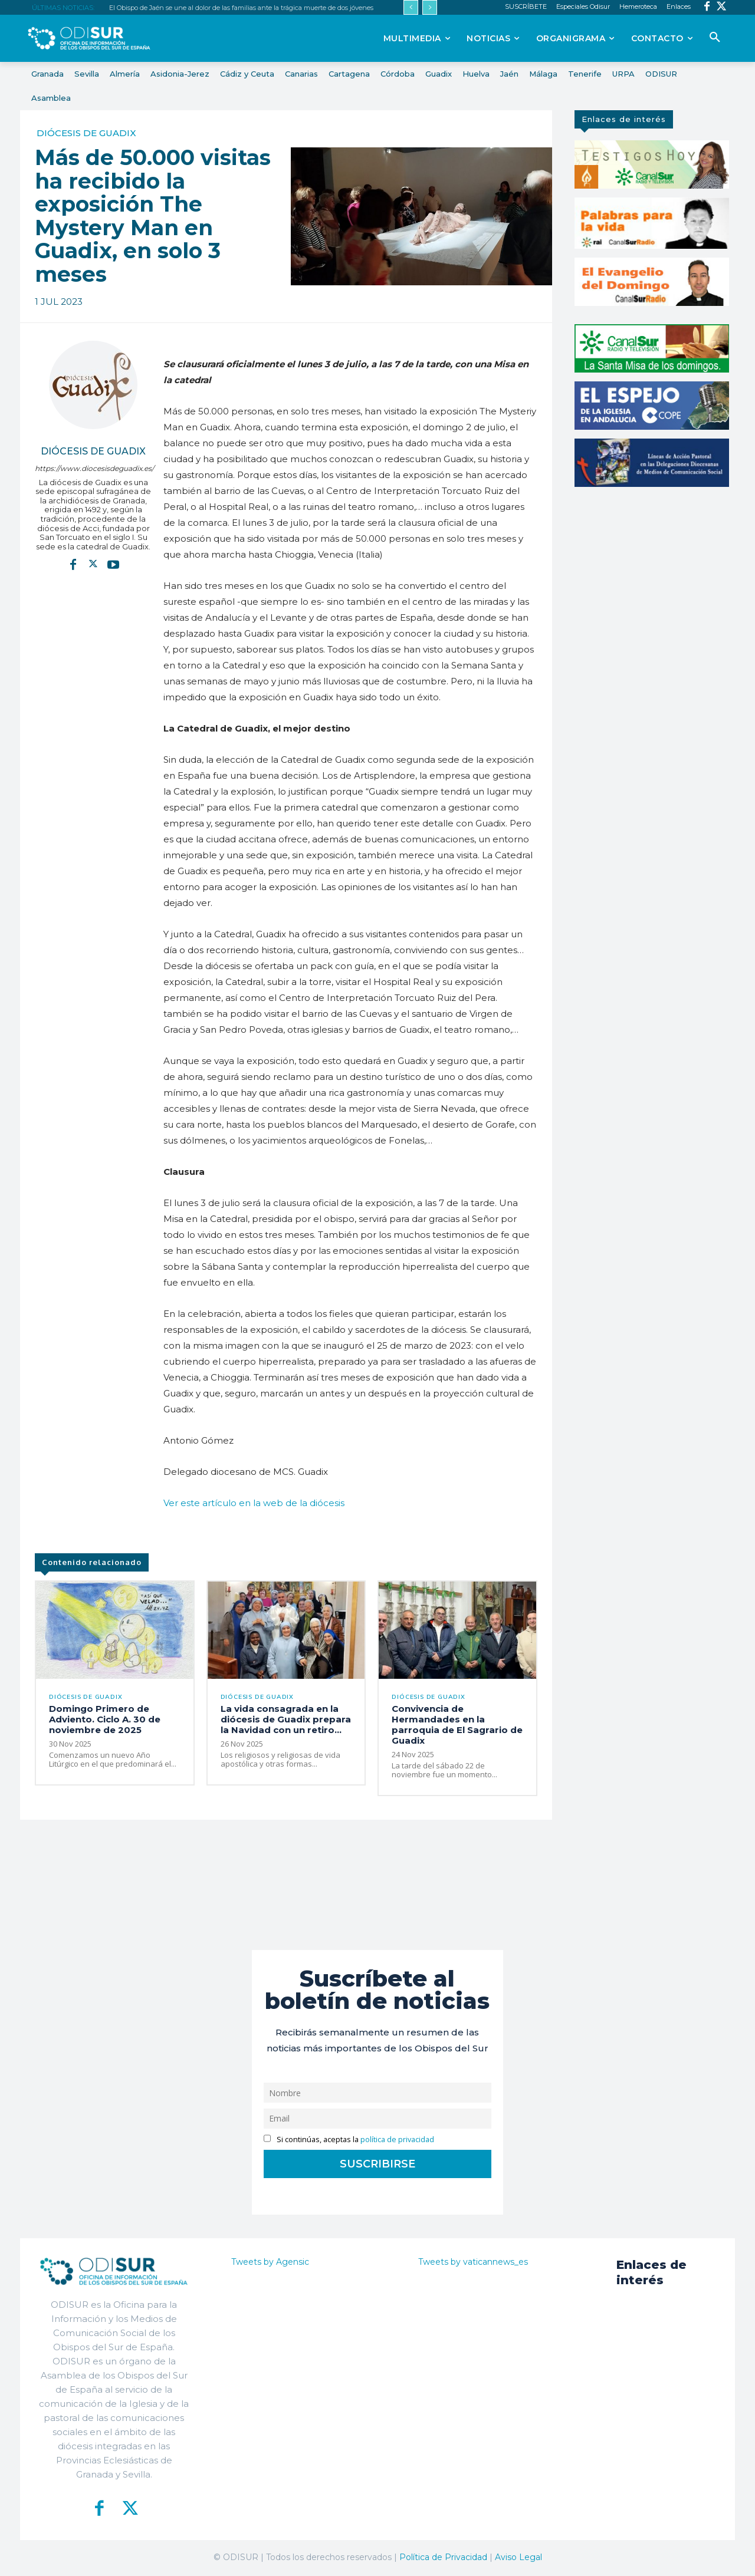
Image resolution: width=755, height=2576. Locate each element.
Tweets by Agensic (270, 2262)
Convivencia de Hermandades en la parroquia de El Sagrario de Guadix (457, 1725)
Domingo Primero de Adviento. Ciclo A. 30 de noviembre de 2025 (104, 1720)
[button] (715, 38)
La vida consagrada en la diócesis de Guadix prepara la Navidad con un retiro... (286, 1720)
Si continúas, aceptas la (349, 2140)
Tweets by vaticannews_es (473, 2262)
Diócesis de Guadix (86, 133)
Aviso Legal (518, 2557)
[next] (429, 7)
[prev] (410, 7)
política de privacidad (397, 2140)
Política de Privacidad (443, 2557)
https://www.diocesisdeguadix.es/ (93, 468)
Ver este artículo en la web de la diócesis (253, 1502)
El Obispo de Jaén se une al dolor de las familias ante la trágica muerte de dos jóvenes (241, 8)
